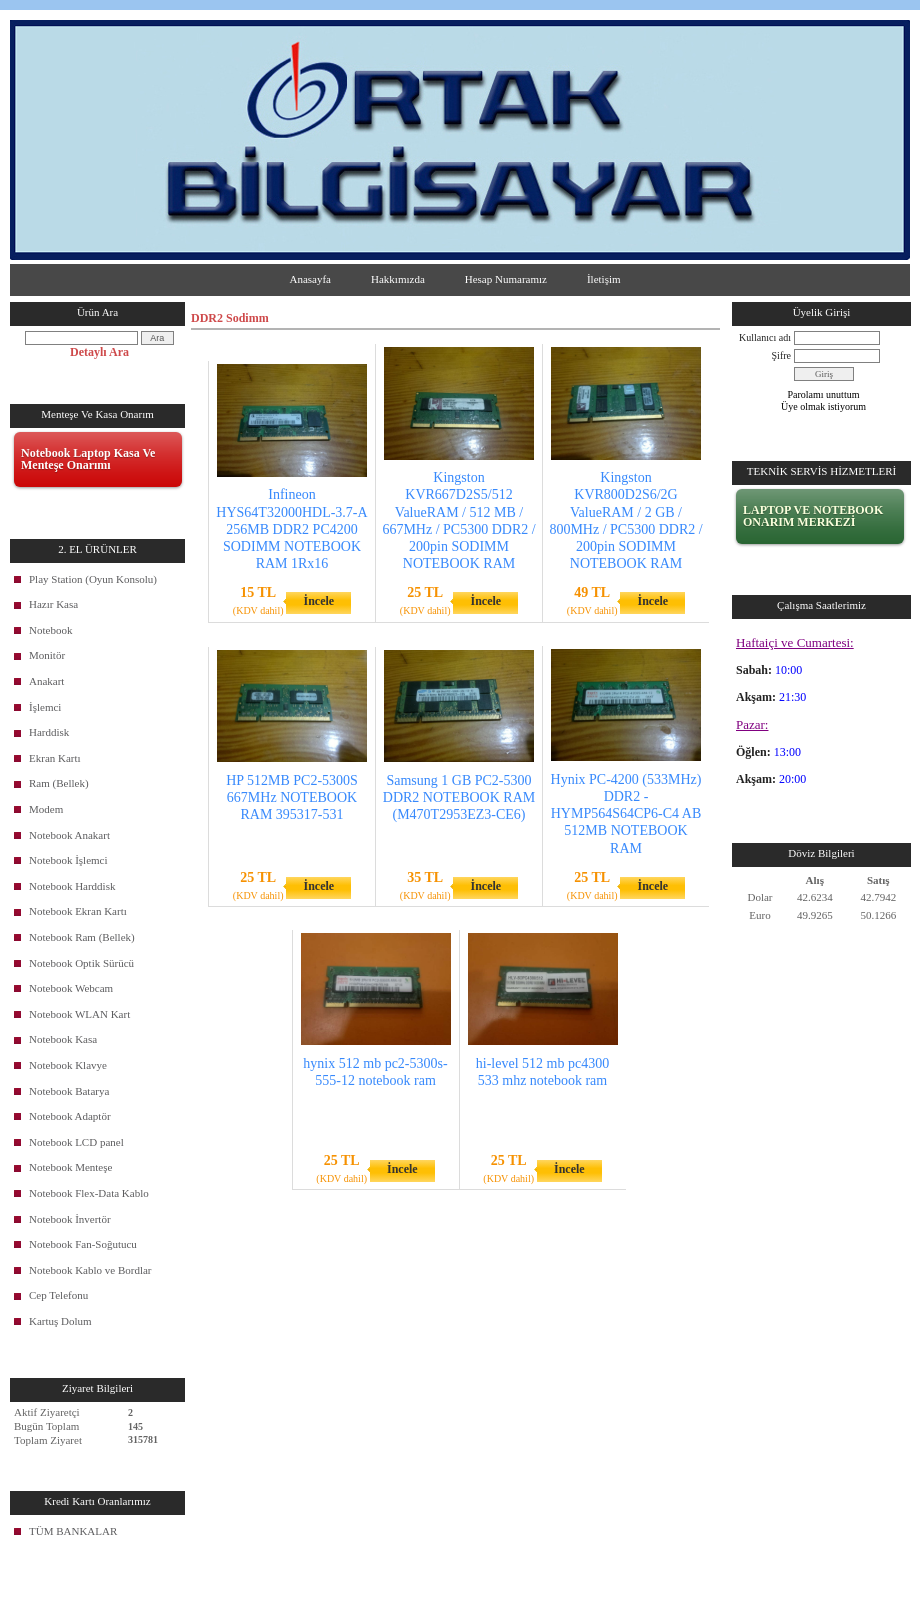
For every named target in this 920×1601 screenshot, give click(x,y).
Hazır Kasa (53, 604)
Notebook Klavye (68, 1065)
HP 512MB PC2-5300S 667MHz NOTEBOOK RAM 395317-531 (292, 797)
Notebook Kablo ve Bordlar (90, 1270)
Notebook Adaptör (70, 1116)
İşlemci (45, 707)
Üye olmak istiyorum (823, 406)
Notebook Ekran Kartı (78, 911)
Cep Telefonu (58, 1295)
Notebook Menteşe (70, 1167)
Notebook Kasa (63, 1039)
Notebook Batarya (69, 1091)
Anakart (46, 681)
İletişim (604, 279)
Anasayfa (310, 279)
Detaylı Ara (99, 352)
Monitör (47, 655)
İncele (318, 601)
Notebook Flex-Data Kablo (89, 1193)
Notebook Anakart (69, 835)
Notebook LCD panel (76, 1142)
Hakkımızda (398, 279)
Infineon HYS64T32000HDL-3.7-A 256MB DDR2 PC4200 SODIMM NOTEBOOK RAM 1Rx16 (291, 529)
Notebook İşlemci (68, 860)
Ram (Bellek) (59, 783)
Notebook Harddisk (72, 886)
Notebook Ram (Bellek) (82, 937)
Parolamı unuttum (824, 394)
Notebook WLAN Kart (79, 1014)
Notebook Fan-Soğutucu (83, 1244)
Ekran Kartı (55, 758)
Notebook (50, 630)
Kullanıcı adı (765, 337)
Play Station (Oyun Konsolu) (93, 579)
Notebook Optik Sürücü (81, 963)
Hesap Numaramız (506, 279)
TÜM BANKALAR (73, 1531)
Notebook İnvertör (70, 1219)
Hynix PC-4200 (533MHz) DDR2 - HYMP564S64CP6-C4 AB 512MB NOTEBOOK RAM (626, 814)
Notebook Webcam (71, 988)
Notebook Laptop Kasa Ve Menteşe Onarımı (88, 459)
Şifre (781, 355)
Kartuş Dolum (60, 1321)
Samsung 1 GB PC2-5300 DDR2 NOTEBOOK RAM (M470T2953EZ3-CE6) (459, 797)
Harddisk (49, 732)
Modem (46, 809)
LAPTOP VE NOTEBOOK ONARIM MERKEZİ (813, 516)
